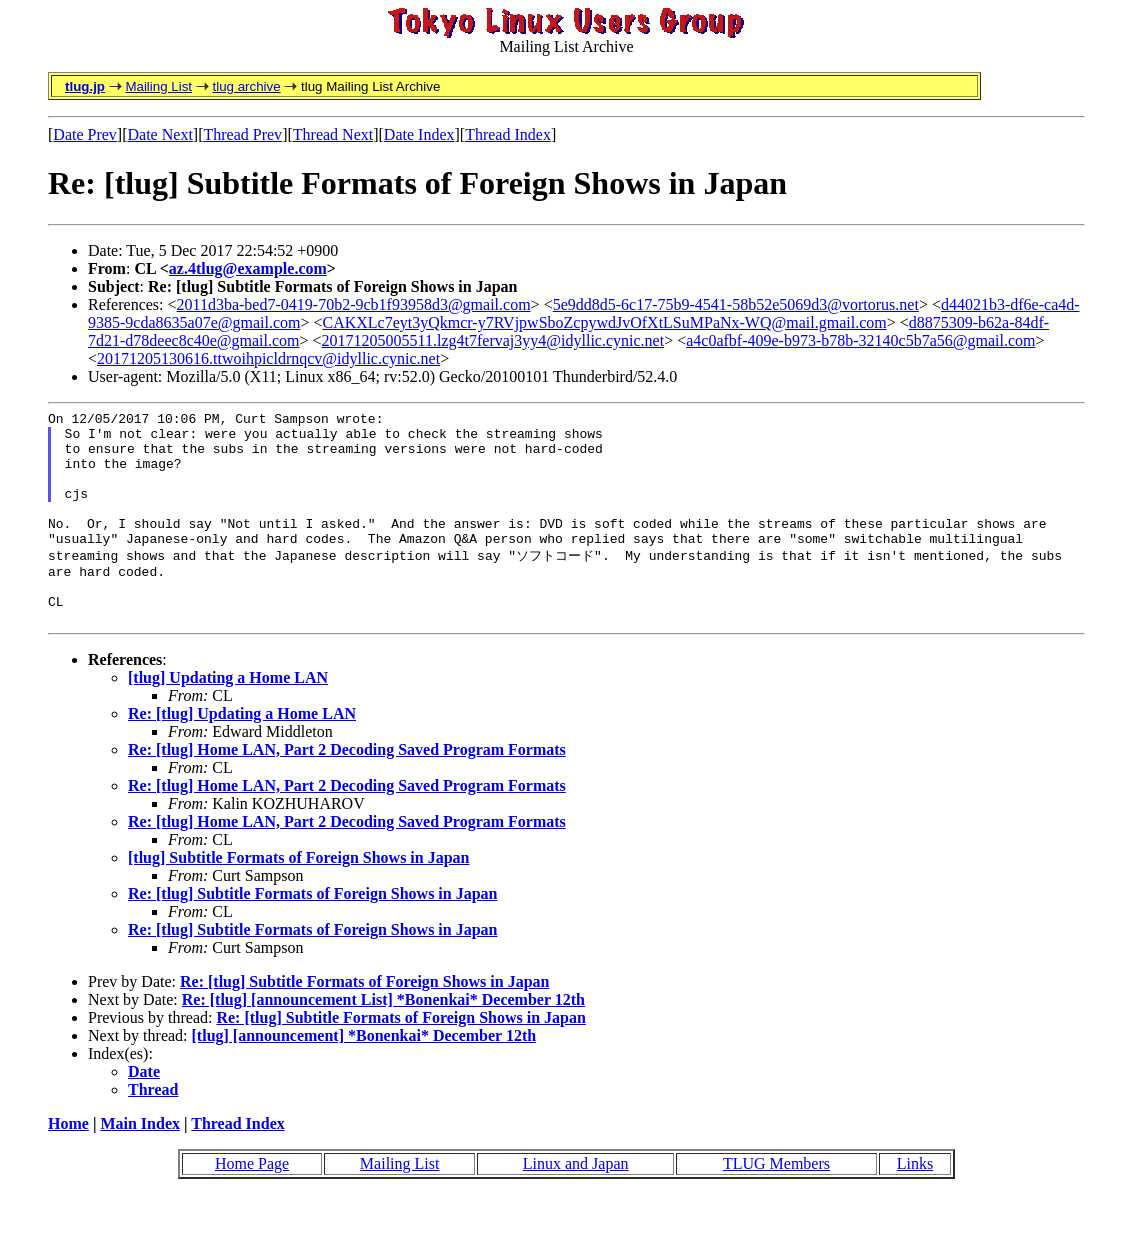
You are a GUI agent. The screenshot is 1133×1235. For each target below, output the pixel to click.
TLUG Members (776, 1203)
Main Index (140, 1163)
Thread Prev (242, 134)
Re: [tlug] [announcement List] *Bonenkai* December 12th (383, 1039)
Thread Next (333, 134)
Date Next (160, 134)
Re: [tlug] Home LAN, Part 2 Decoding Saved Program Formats (347, 789)
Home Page (252, 1203)
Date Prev (85, 134)
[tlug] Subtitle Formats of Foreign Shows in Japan (299, 897)
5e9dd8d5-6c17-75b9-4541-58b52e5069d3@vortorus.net (736, 304)
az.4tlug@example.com (248, 268)
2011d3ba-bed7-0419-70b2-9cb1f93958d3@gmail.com (354, 304)
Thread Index (508, 134)
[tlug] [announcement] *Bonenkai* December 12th (364, 1075)
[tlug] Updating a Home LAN (228, 717)
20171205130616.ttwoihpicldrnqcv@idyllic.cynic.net (268, 358)
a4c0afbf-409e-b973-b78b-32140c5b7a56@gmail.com (860, 340)
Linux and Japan (576, 1203)
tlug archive (246, 86)
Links (915, 1203)
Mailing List (158, 86)
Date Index (419, 134)
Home (68, 1163)
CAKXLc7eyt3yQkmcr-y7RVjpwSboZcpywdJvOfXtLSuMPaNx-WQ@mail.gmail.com (605, 322)
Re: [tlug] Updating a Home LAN (242, 753)
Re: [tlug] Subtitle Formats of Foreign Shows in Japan (313, 933)
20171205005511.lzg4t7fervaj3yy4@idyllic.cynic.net (493, 340)
